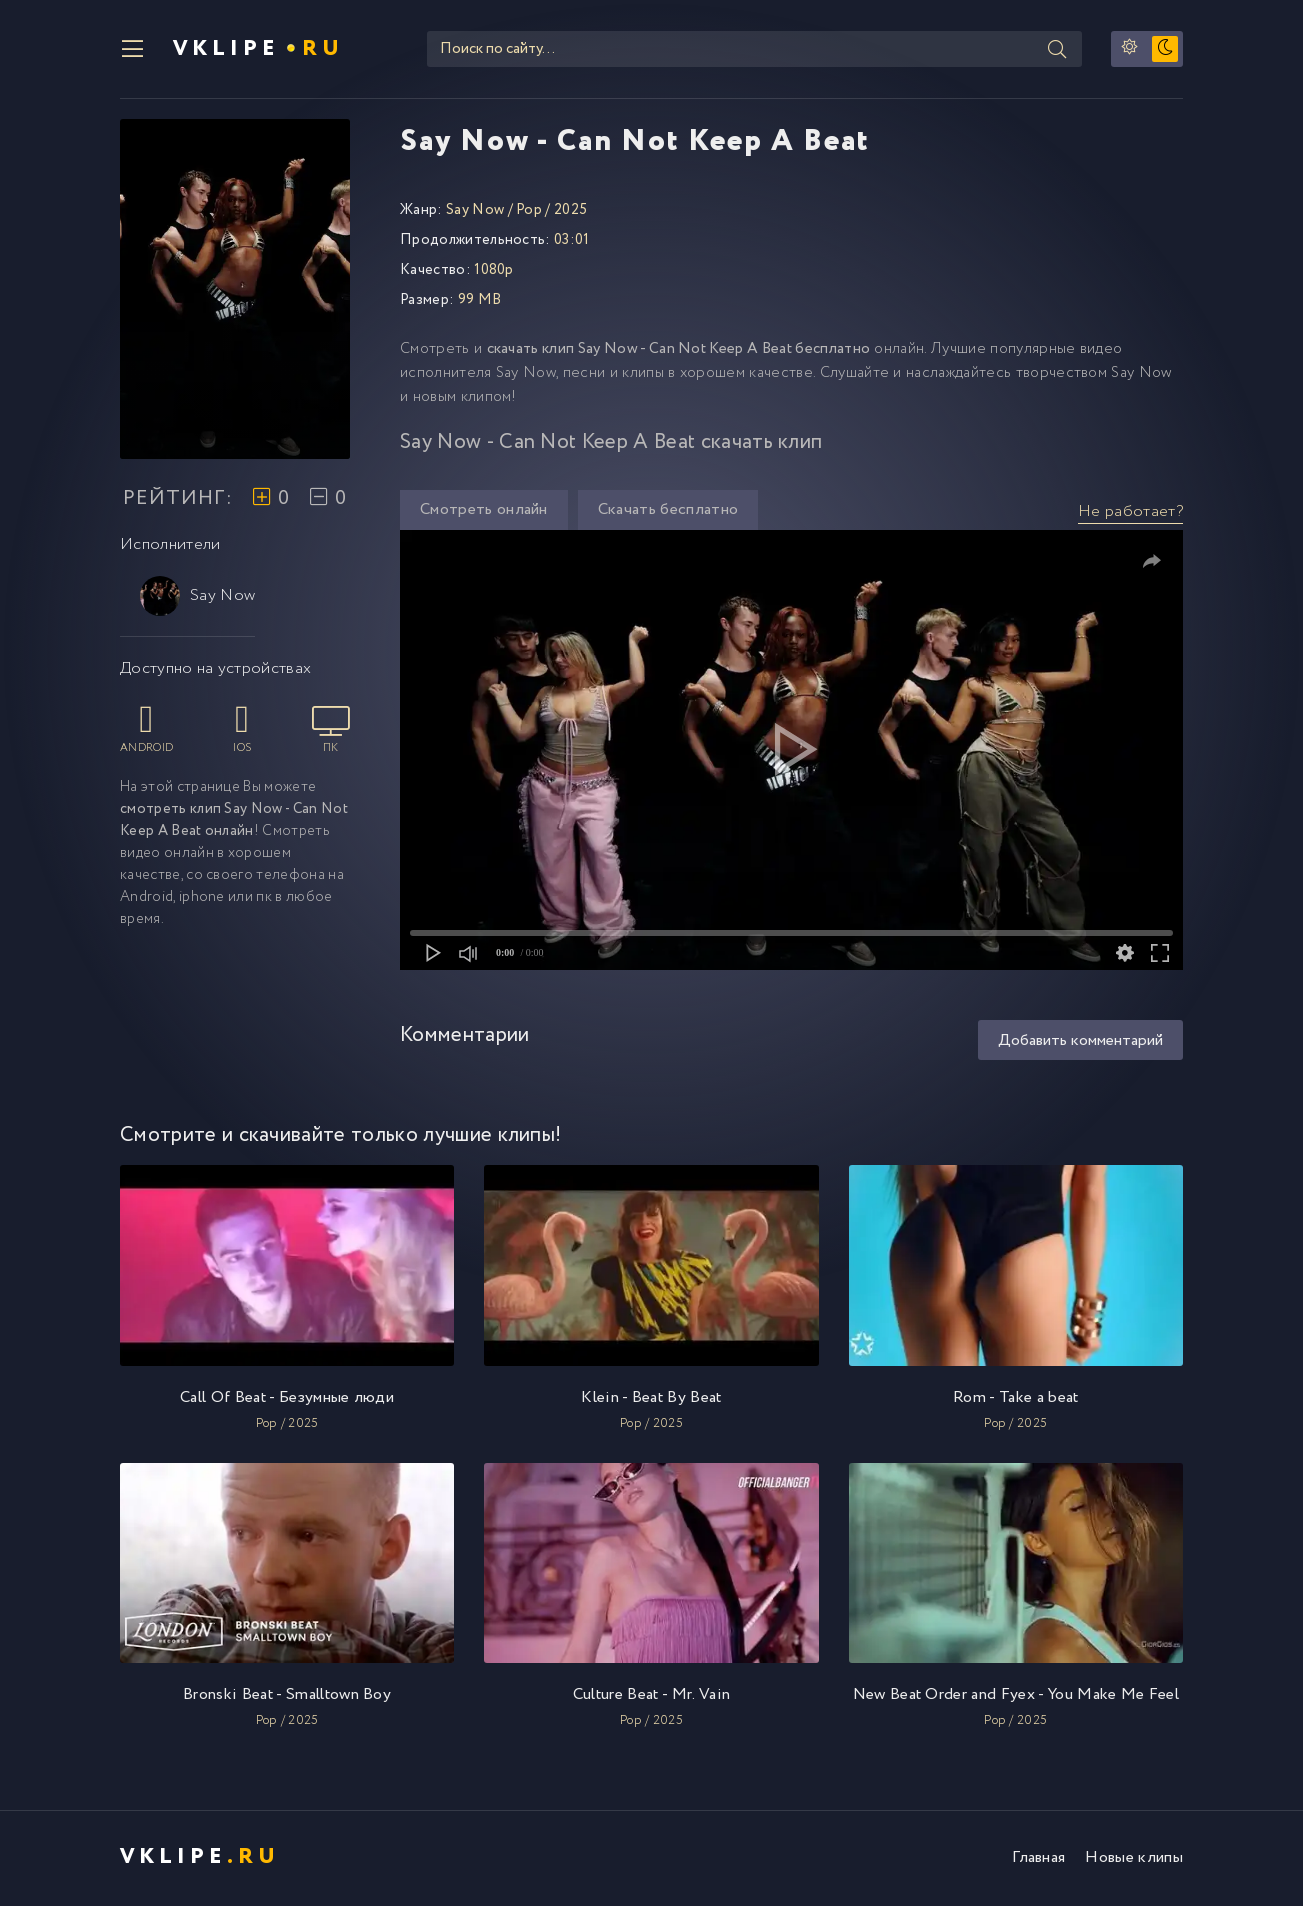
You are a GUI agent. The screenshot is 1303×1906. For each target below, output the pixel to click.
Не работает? (1130, 513)
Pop (529, 212)
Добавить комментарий (1080, 1042)
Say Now (197, 598)
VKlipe (259, 50)
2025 (570, 212)
